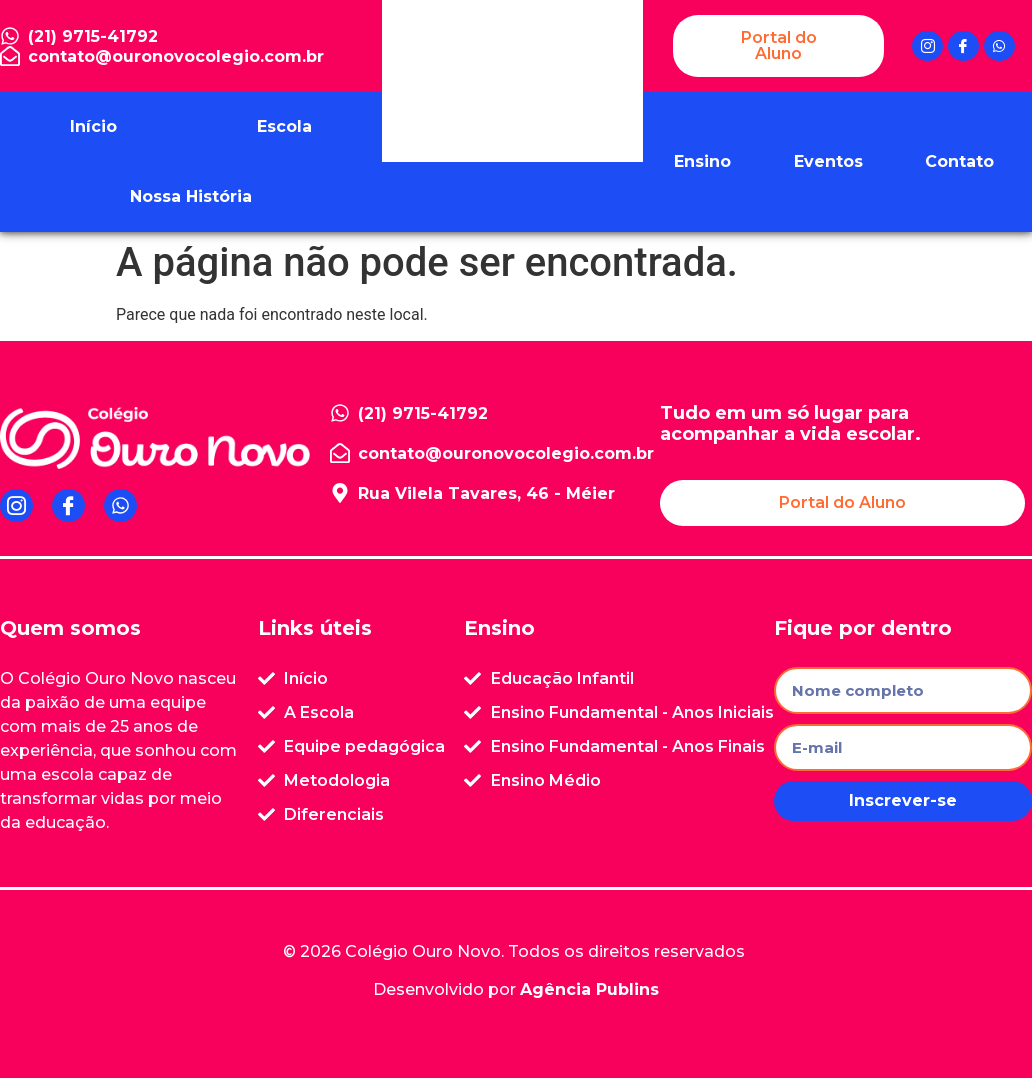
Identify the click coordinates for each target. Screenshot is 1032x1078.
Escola (284, 126)
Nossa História (191, 196)
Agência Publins (589, 989)
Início (93, 126)
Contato (959, 161)
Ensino (702, 161)
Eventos (828, 161)
